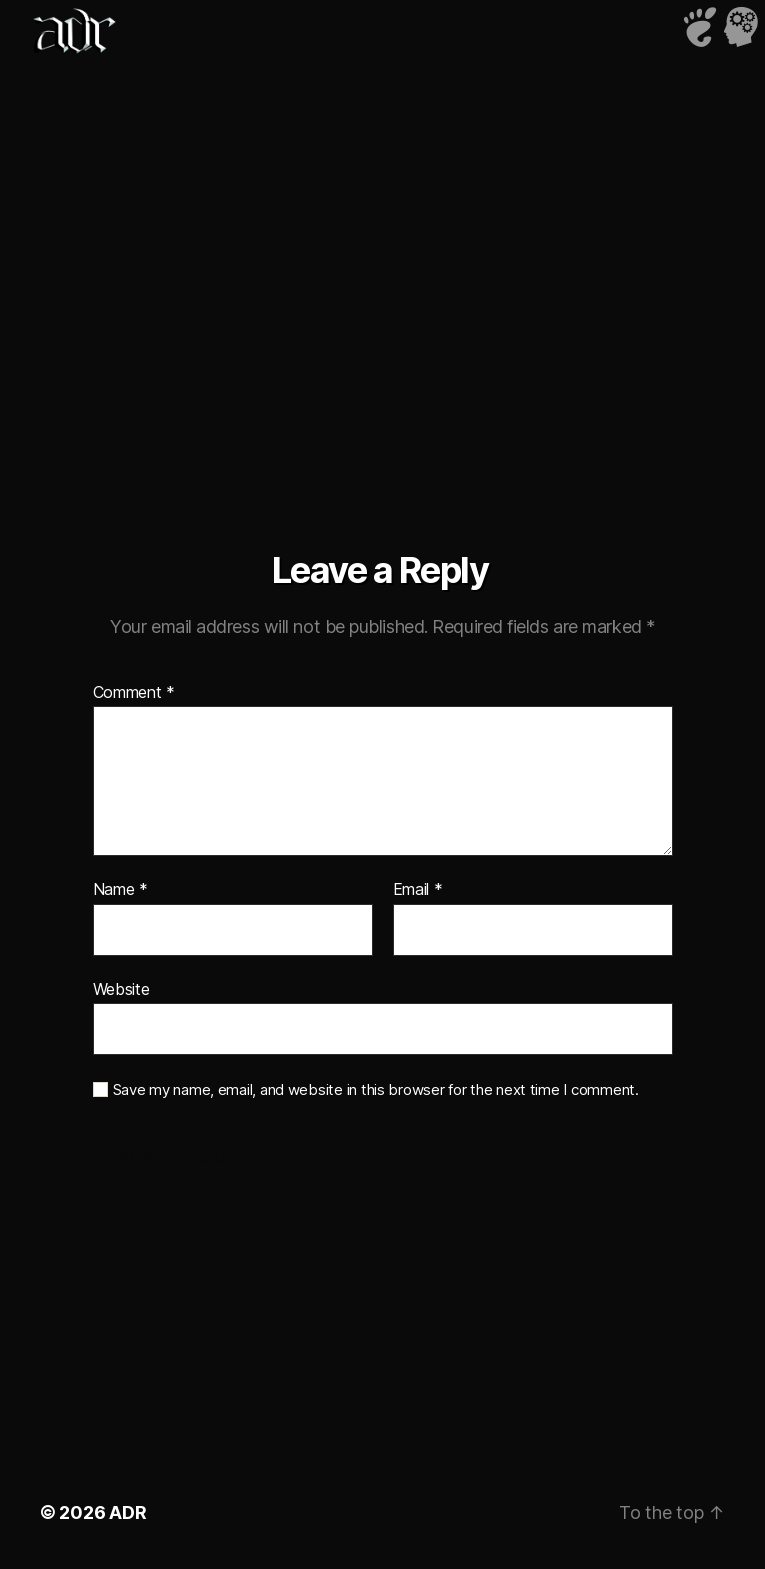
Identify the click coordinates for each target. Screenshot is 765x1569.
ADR (127, 1512)
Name (120, 890)
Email (418, 890)
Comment (134, 693)
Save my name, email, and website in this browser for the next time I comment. (376, 1090)
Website (121, 989)
